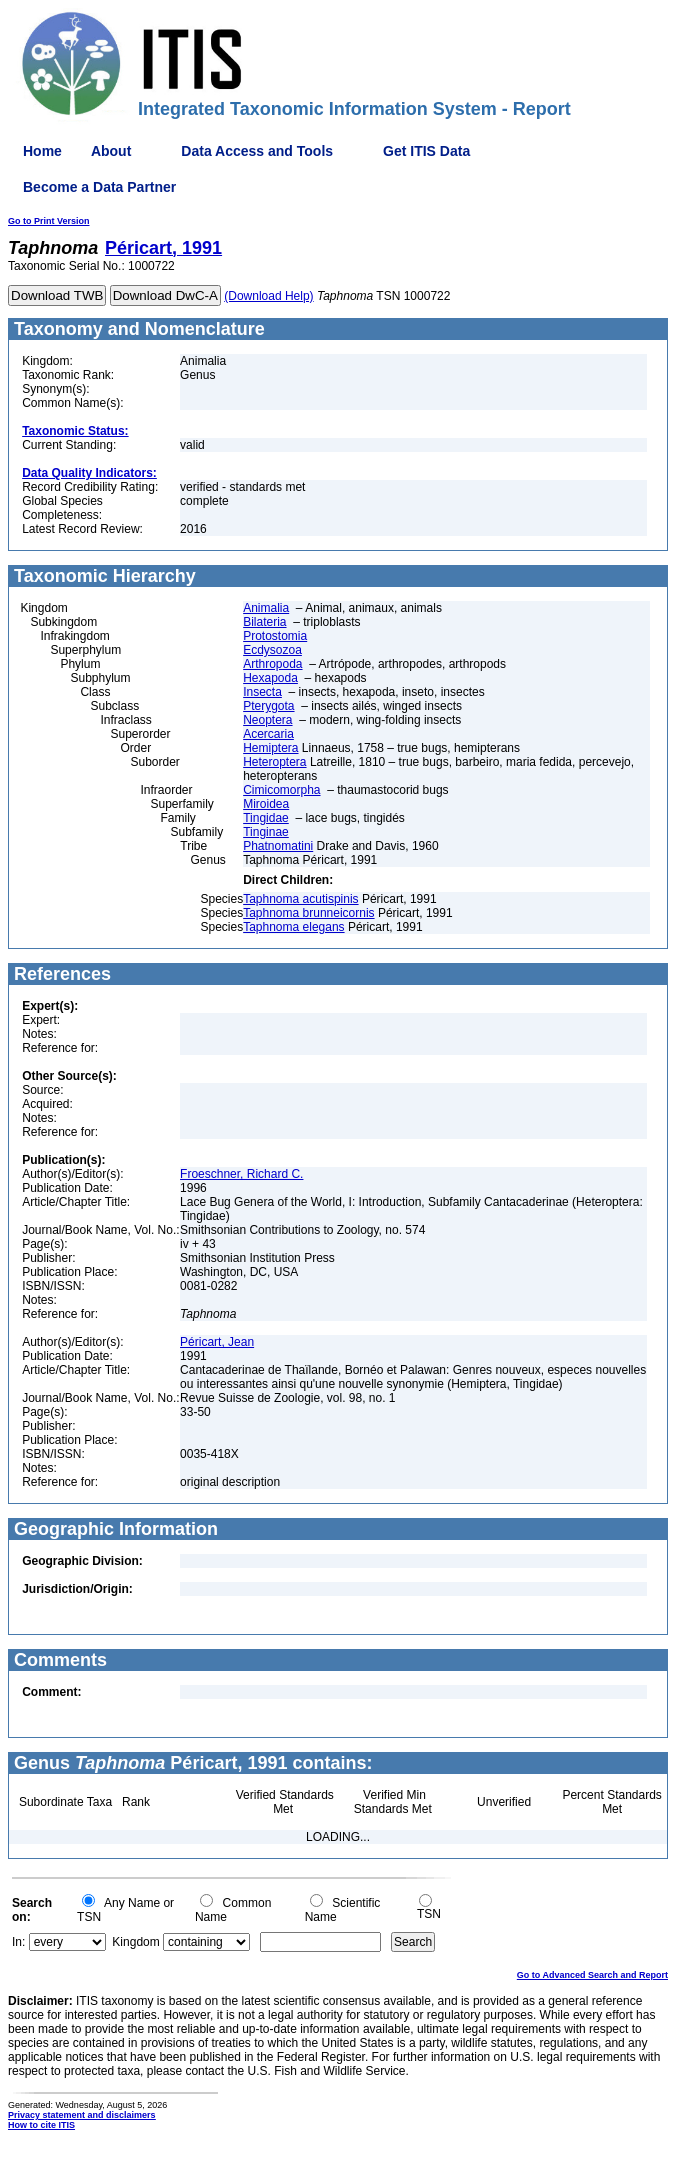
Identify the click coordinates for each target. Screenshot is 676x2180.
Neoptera (267, 720)
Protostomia (275, 636)
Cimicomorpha (281, 790)
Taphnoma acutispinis (300, 899)
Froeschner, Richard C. (241, 1174)
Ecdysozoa (272, 650)
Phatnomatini (278, 846)
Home (42, 151)
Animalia (266, 608)
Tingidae (266, 818)
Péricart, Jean (217, 1342)
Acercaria (268, 734)
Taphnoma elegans (293, 927)
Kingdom (135, 1942)
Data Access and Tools (257, 151)
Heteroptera (274, 762)
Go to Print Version (49, 221)
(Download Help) (268, 296)
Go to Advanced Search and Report (592, 1975)
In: (18, 1942)
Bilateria (264, 622)
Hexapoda (270, 678)
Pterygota (268, 706)
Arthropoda (272, 664)
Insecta (262, 692)
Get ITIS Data (426, 151)
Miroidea (266, 804)
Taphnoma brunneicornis (308, 913)
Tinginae (266, 832)
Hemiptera (270, 748)
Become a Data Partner (99, 187)
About (111, 151)
